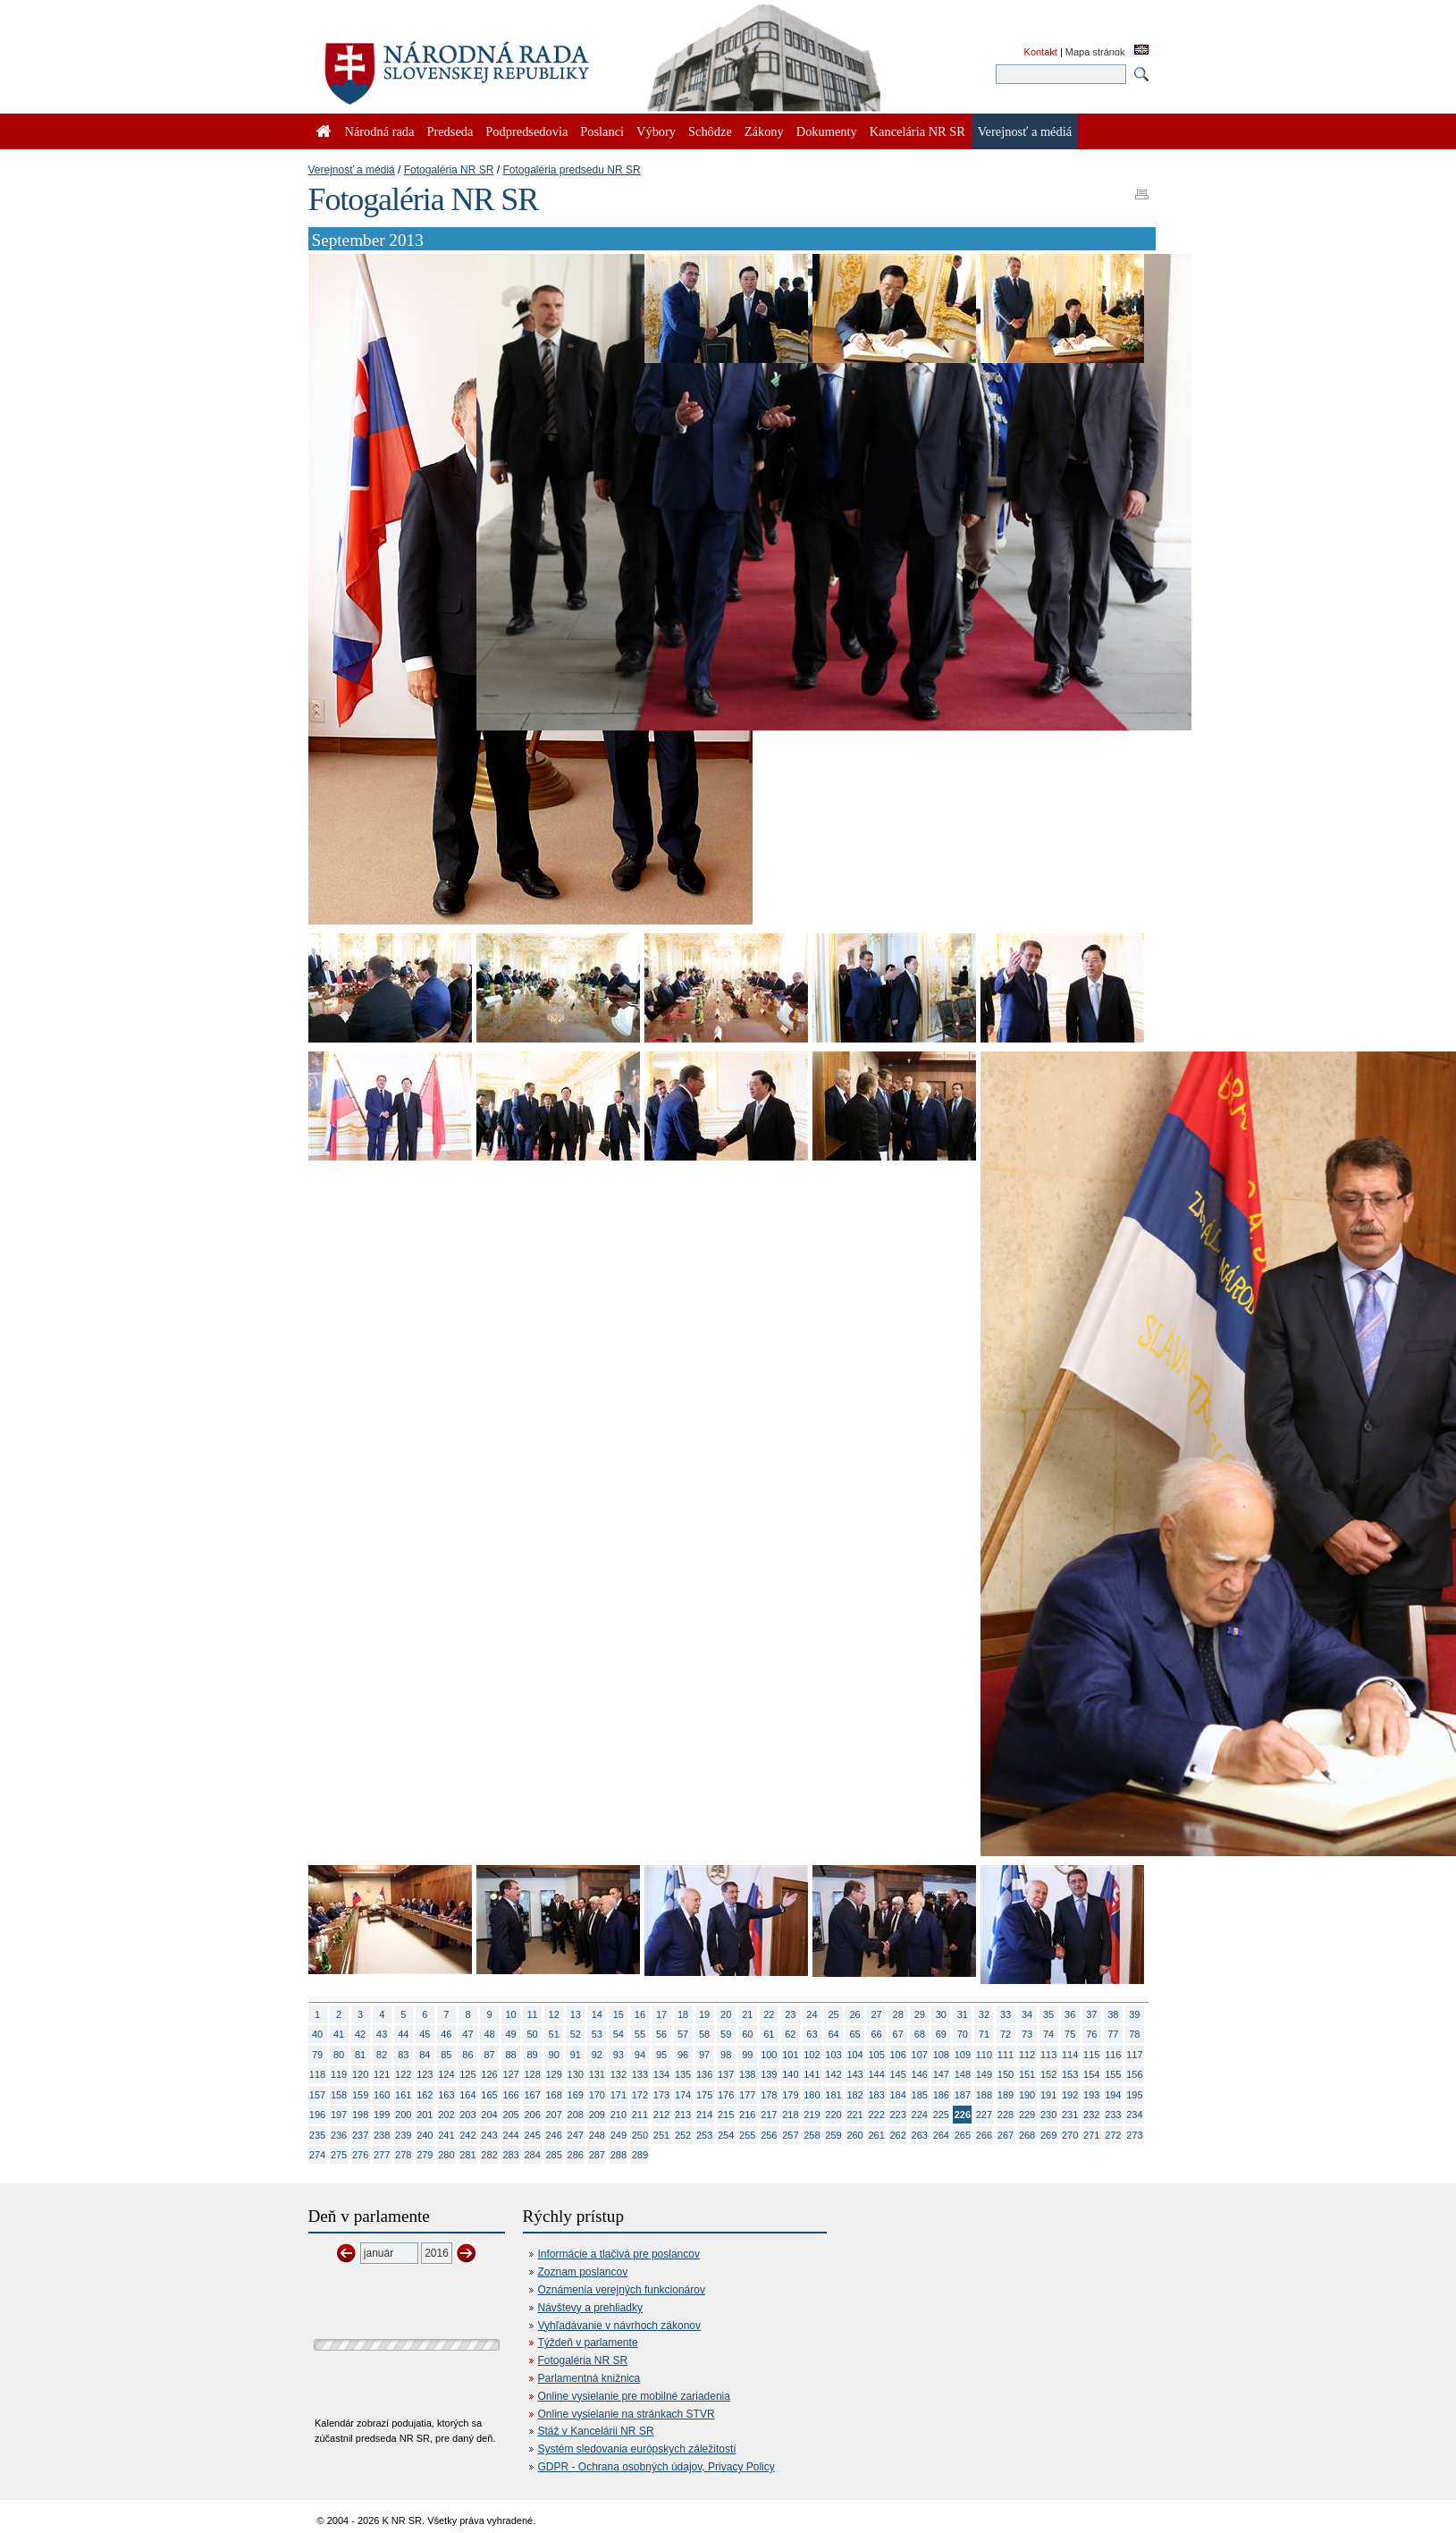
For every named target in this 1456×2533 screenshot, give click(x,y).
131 (597, 2074)
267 (1005, 2135)
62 (790, 2034)
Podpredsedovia (526, 131)
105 (876, 2054)
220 (833, 2114)
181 (833, 2095)
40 (317, 2034)
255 (747, 2135)
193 (1091, 2095)
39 (1134, 2014)
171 (618, 2095)
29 (919, 2014)
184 (898, 2095)
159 (360, 2095)
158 (339, 2095)
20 (725, 2014)
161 (403, 2095)
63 (811, 2034)
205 (510, 2114)
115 (1091, 2054)
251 (661, 2135)
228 (1005, 2114)
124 (446, 2074)
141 (812, 2074)
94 (640, 2054)
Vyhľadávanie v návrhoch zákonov (620, 2325)
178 (769, 2095)
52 (575, 2034)
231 (1070, 2114)
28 (898, 2014)
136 (704, 2074)
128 (532, 2074)
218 (790, 2114)
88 (510, 2054)
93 (618, 2054)
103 (833, 2054)
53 (597, 2034)
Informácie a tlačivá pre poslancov (619, 2254)
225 (941, 2114)
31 (962, 2014)
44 (403, 2034)
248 (597, 2135)
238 (382, 2135)
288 (618, 2154)
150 (1005, 2074)
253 (704, 2135)
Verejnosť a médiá (351, 170)
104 (854, 2054)
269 (1048, 2135)
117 (1134, 2054)
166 (510, 2095)
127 (510, 2074)
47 (467, 2034)
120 (360, 2074)
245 (532, 2135)
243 (489, 2135)
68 (919, 2034)
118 (317, 2074)
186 (941, 2095)
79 (317, 2054)
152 (1048, 2074)
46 (446, 2034)
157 (317, 2095)
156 (1134, 2074)
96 (683, 2054)
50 (532, 2034)
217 (769, 2114)
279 (425, 2154)
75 (1070, 2034)
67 (898, 2034)
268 (1027, 2135)
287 (597, 2154)
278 (403, 2154)
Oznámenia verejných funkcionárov (621, 2290)
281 (467, 2154)
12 (554, 2014)
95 (661, 2054)
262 (898, 2135)
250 (640, 2135)
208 (576, 2114)
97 (704, 2054)
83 (403, 2054)
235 (317, 2135)
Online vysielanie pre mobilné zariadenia (634, 2396)
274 (317, 2154)
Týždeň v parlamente (588, 2342)
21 (747, 2014)
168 (554, 2095)
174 (683, 2095)
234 (1134, 2114)
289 (640, 2154)
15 (618, 2014)
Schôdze (710, 131)
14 (597, 2014)
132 (618, 2074)
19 (704, 2014)
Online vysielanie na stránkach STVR (626, 2414)
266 (984, 2135)
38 (1112, 2014)
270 (1070, 2135)
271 (1091, 2135)
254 (726, 2135)
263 (920, 2135)
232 (1091, 2114)
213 (683, 2114)
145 (898, 2074)
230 (1048, 2114)
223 (898, 2114)
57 (683, 2034)
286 (576, 2154)
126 (489, 2074)
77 (1112, 2034)
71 (984, 2034)
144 (876, 2074)
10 (510, 2014)
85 (446, 2054)
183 (876, 2095)
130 (576, 2074)
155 (1113, 2074)
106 (898, 2054)
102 (812, 2054)
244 (510, 2135)
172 (640, 2095)
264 (941, 2135)
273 (1134, 2135)
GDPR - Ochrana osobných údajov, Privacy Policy (656, 2467)
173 (661, 2095)
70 (962, 2034)
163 (446, 2095)
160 (382, 2095)
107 (920, 2054)
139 (769, 2074)
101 (790, 2054)
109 (963, 2054)
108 (941, 2054)
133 (640, 2074)
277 (382, 2154)
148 (963, 2074)
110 (984, 2054)
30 (941, 2014)
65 (854, 2034)
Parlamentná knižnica (589, 2378)
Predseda (449, 131)
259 (833, 2135)
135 (683, 2074)
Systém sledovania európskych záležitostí (637, 2449)
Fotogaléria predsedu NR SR (571, 170)
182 (854, 2095)
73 (1027, 2034)
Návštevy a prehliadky (590, 2307)
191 (1048, 2095)
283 (510, 2154)
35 (1048, 2014)
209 (597, 2114)
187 (963, 2095)
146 (920, 2074)
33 (1005, 2014)
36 (1070, 2014)
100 (769, 2054)
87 (489, 2054)
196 (317, 2114)
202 (446, 2114)
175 (704, 2095)
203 (467, 2114)
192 (1070, 2095)
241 (446, 2135)
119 (339, 2074)
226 (963, 2114)
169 (576, 2095)
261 (876, 2135)
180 (812, 2095)
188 (984, 2095)
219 (812, 2114)
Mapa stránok (1095, 51)
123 (425, 2074)
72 (1005, 2034)
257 (790, 2135)
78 (1134, 2034)
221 (854, 2114)
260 (854, 2135)
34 (1027, 2014)
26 (854, 2014)
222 (876, 2114)
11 (532, 2014)
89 (532, 2054)
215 (726, 2114)
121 (382, 2074)
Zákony (764, 131)
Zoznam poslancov (583, 2272)
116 (1113, 2054)
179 (790, 2095)
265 (963, 2135)
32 (984, 2014)
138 (747, 2074)
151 (1027, 2074)
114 (1070, 2054)
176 (726, 2095)
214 (704, 2114)
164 (467, 2095)
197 (339, 2114)
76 (1091, 2034)
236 (339, 2135)
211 (640, 2114)
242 (467, 2135)
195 (1134, 2095)
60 (747, 2034)
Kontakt (1040, 51)
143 (854, 2074)
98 (725, 2054)
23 (790, 2014)
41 (338, 2034)
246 (554, 2135)
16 (640, 2014)
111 (1005, 2054)
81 (360, 2054)
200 (403, 2114)
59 (725, 2034)
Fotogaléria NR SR (449, 170)
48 (489, 2034)
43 (381, 2034)
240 (425, 2135)
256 (769, 2135)
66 (876, 2034)
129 (554, 2074)
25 (833, 2014)
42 (360, 2034)
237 (360, 2135)
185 (920, 2095)
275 (339, 2154)
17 (661, 2014)
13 (575, 2014)
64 (833, 2034)
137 (726, 2074)
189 (1005, 2095)
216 (747, 2114)
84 (424, 2054)
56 (661, 2034)
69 (941, 2034)
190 (1027, 2095)
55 (640, 2034)
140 (790, 2074)
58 (704, 2034)
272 (1113, 2135)
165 (489, 2095)
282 (489, 2154)
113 (1048, 2054)
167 (532, 2095)
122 (403, 2074)
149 (984, 2074)
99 (747, 2054)
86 (467, 2054)
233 (1113, 2114)
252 (683, 2135)
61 (768, 2034)
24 (811, 2014)
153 (1070, 2074)
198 (360, 2114)
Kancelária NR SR (917, 131)
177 (747, 2095)
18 (683, 2014)
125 (467, 2074)
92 (597, 2054)
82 (381, 2054)
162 (425, 2095)
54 (618, 2034)
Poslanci (602, 131)
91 (575, 2054)
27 (876, 2014)
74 (1048, 2034)
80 (338, 2054)
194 (1113, 2095)
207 (554, 2114)
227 (984, 2114)
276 (360, 2154)
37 (1091, 2014)
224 (920, 2114)
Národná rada (380, 131)
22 (768, 2014)
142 (833, 2074)
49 (510, 2034)
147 (941, 2074)
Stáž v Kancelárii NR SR (596, 2431)
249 (618, 2135)
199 (382, 2114)
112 (1027, 2054)
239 (403, 2135)
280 (446, 2154)
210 (618, 2114)
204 (489, 2114)
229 (1027, 2114)
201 (425, 2114)
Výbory (656, 131)
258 (812, 2135)
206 (532, 2114)
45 (424, 2034)
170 (597, 2095)
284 (532, 2154)
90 (554, 2054)
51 (554, 2034)
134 (661, 2074)
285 (554, 2154)
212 (661, 2114)
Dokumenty (826, 131)
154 (1091, 2074)
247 (576, 2135)
